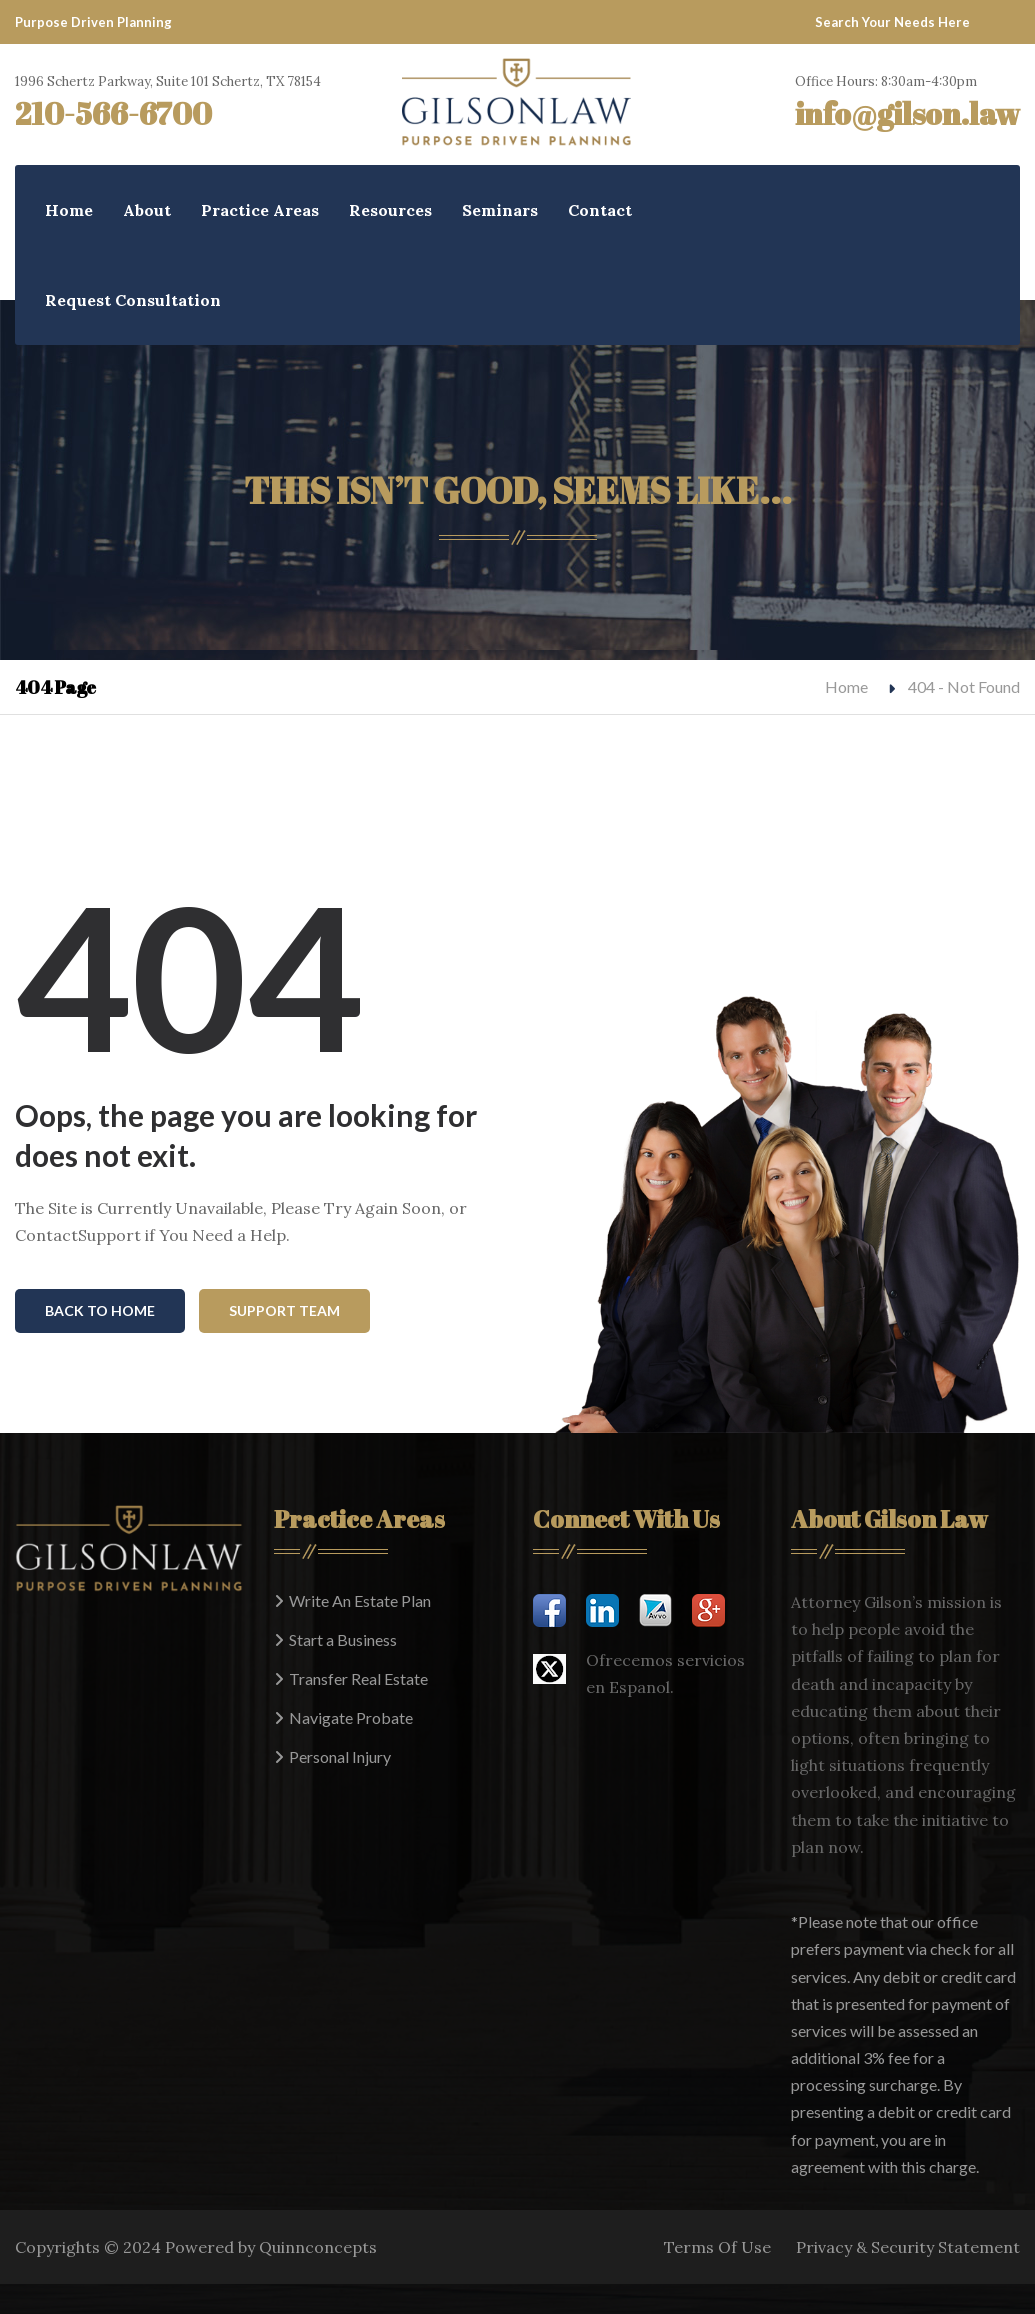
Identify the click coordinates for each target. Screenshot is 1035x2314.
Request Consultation (133, 300)
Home (69, 210)
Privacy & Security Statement (908, 2247)
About (147, 210)
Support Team (284, 1310)
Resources (390, 210)
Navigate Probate (351, 1717)
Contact (600, 210)
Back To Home (100, 1310)
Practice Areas (260, 210)
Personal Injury (340, 1756)
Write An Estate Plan (360, 1600)
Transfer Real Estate (358, 1678)
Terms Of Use (717, 2247)
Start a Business (343, 1639)
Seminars (500, 210)
